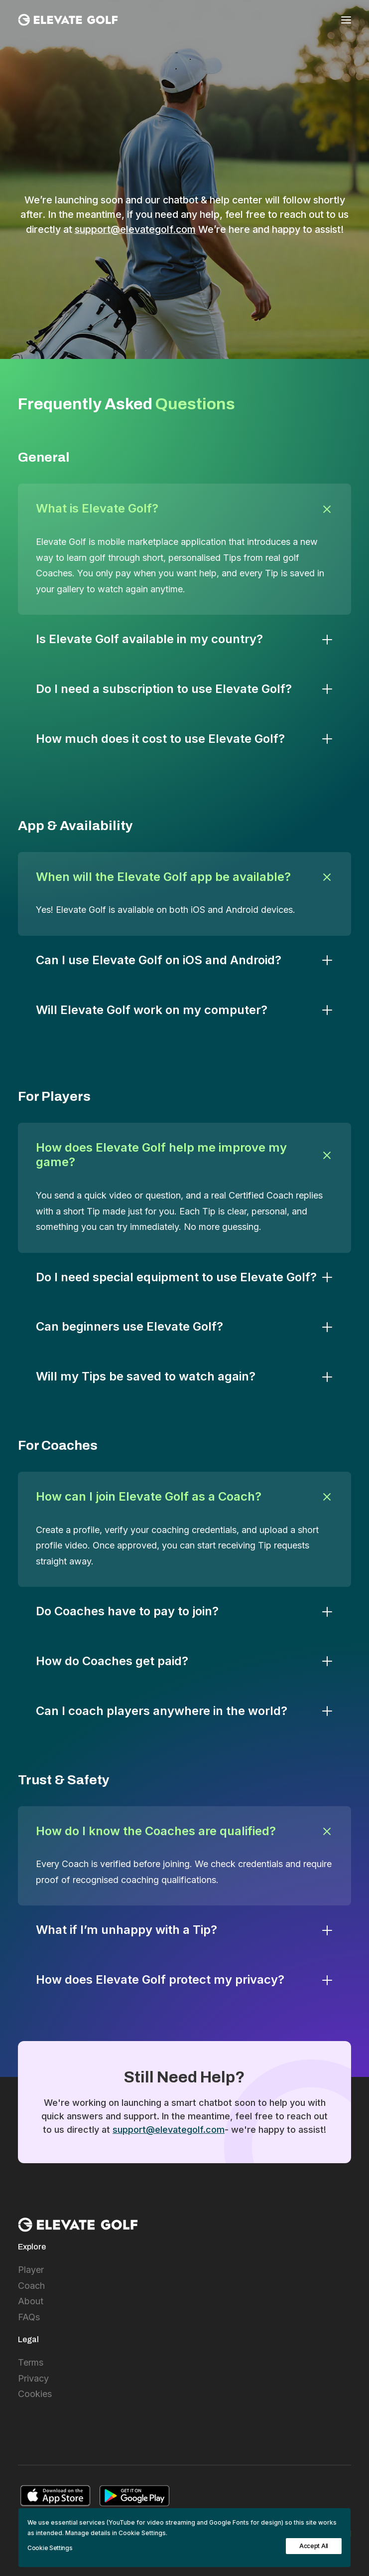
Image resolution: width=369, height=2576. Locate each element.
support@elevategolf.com (135, 229)
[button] (346, 19)
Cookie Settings (50, 2548)
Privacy (33, 2378)
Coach (31, 2285)
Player (31, 2269)
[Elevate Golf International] (68, 19)
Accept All (313, 2546)
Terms (30, 2362)
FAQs (29, 2317)
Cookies (35, 2394)
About (30, 2301)
